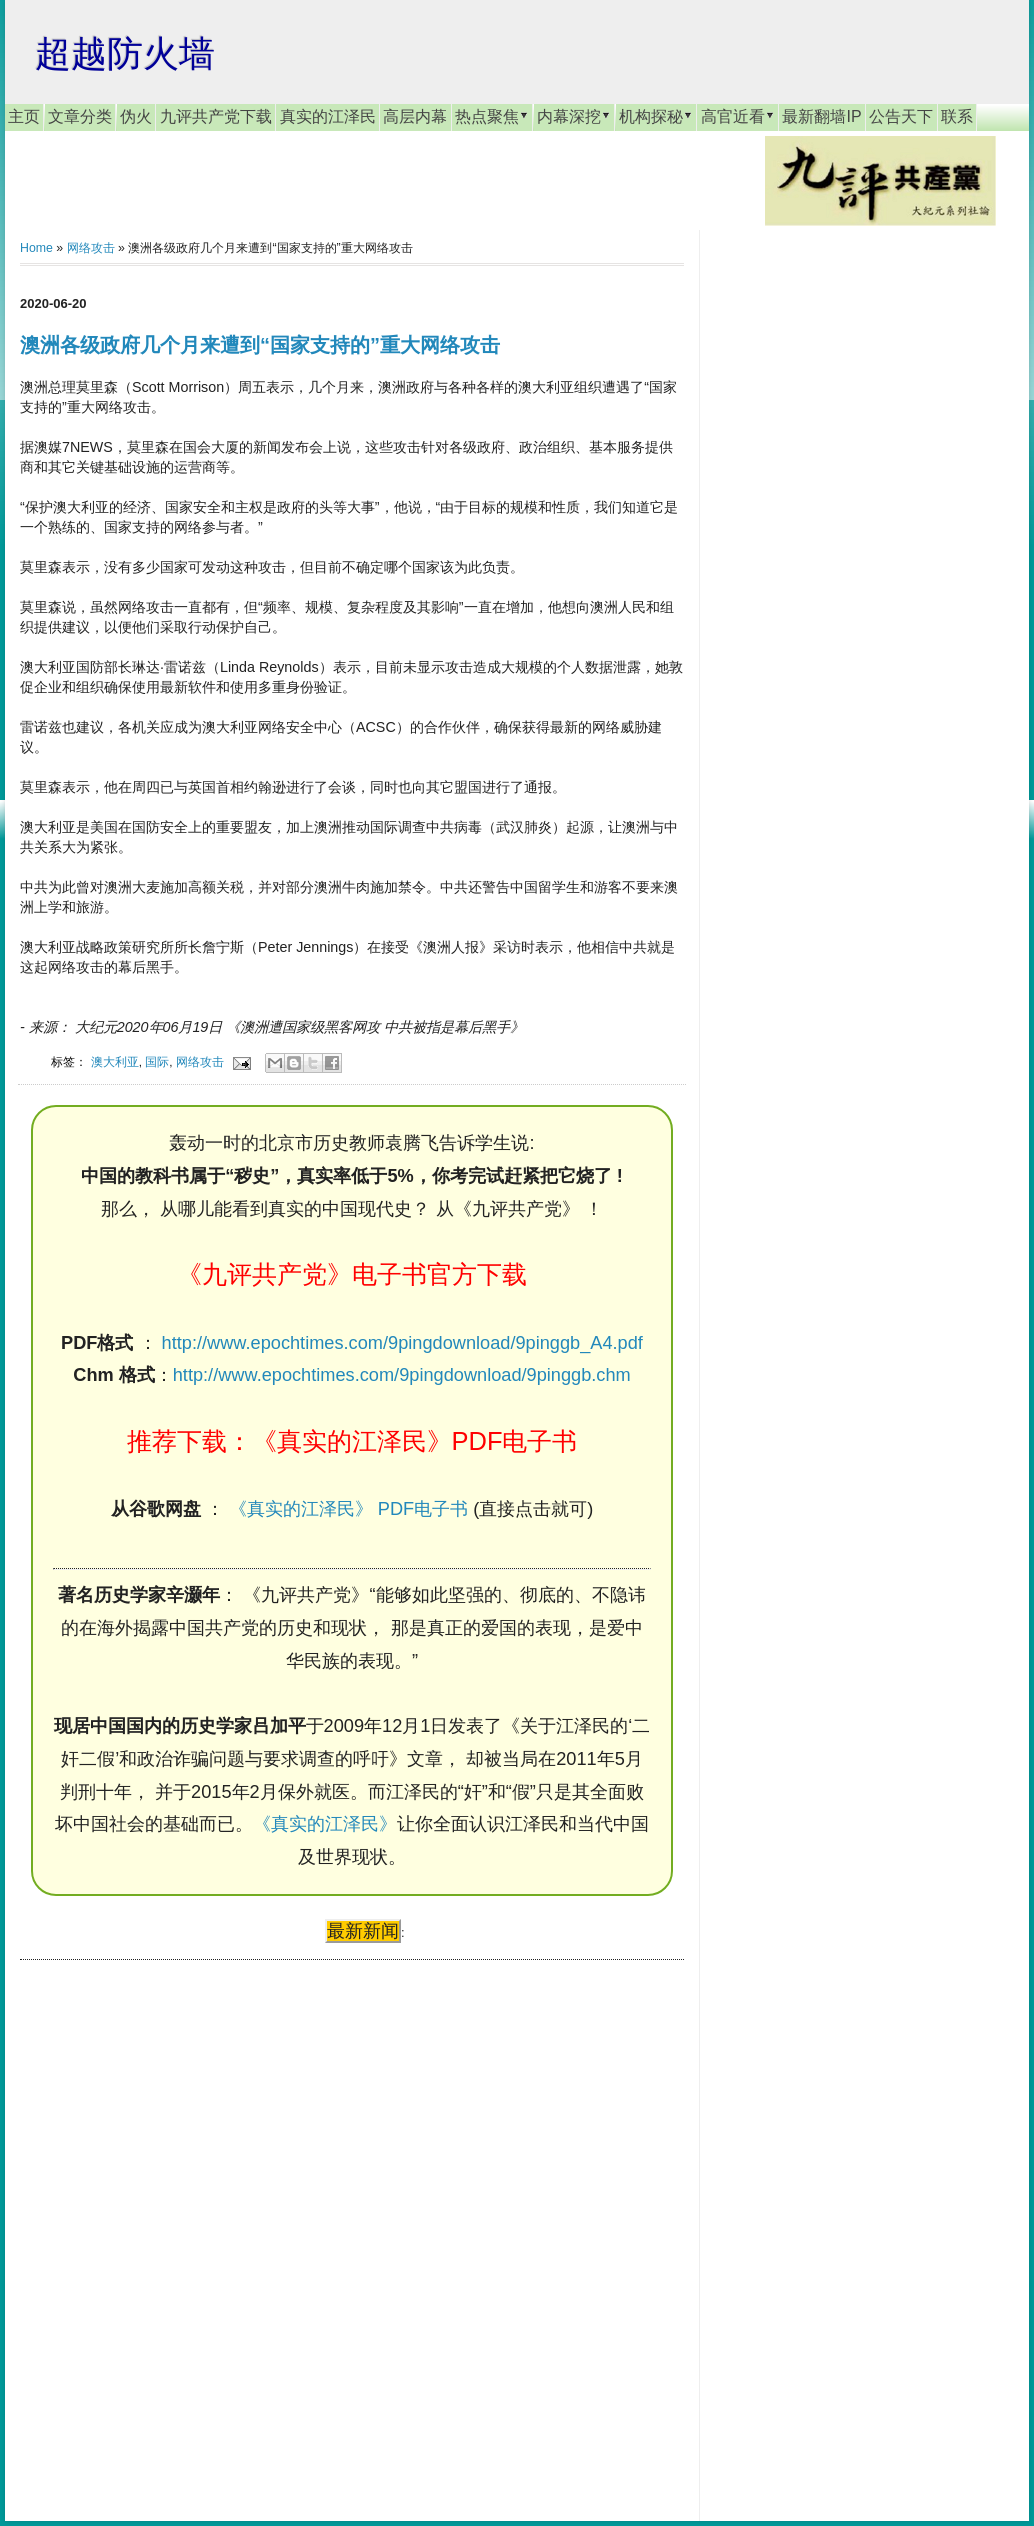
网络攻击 (91, 248)
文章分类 (80, 116)
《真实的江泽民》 (325, 1824)
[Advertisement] (170, 2221)
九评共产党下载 (216, 116)
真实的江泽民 (328, 116)
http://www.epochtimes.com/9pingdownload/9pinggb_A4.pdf (402, 1343)
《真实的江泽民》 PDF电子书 (348, 1509)
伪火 (136, 116)
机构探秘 (656, 116)
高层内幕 (415, 116)
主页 (24, 116)
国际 (157, 1061)
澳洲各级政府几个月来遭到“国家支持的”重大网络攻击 (260, 345)
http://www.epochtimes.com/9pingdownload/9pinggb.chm (402, 1375)
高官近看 (738, 116)
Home (36, 248)
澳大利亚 (115, 1061)
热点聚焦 (492, 116)
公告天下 (901, 116)
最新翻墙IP (821, 116)
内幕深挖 (574, 116)
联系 (957, 116)
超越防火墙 (125, 53)
